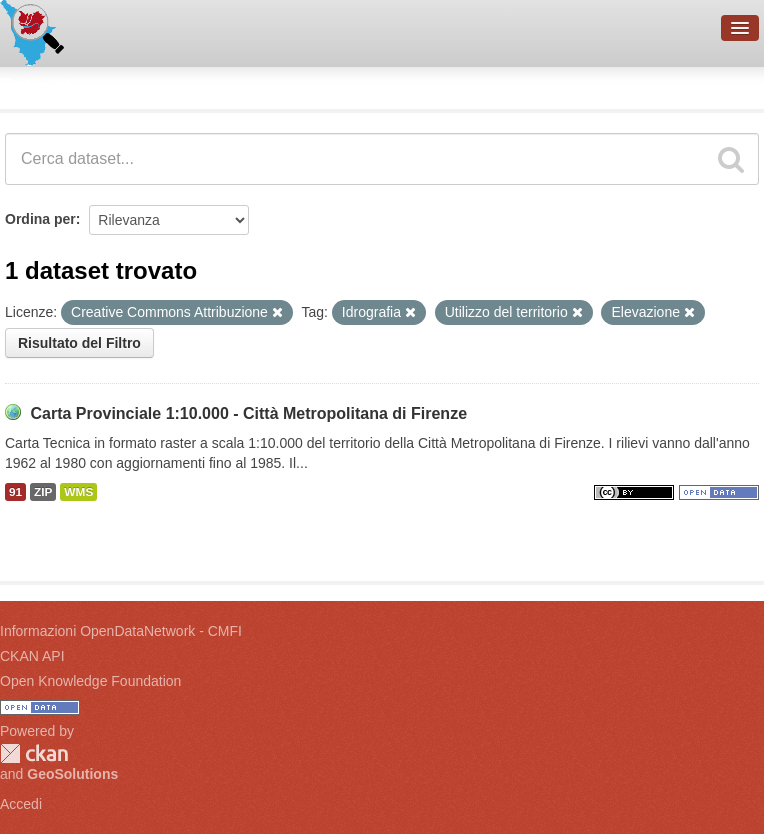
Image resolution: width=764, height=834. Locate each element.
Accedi (21, 804)
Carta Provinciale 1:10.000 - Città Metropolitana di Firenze (248, 413)
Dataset (36, 85)
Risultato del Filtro (79, 343)
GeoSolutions (72, 774)
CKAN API (32, 656)
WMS (78, 492)
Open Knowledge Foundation (90, 681)
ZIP (43, 492)
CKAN (34, 753)
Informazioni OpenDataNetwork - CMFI (121, 631)
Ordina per (40, 219)
